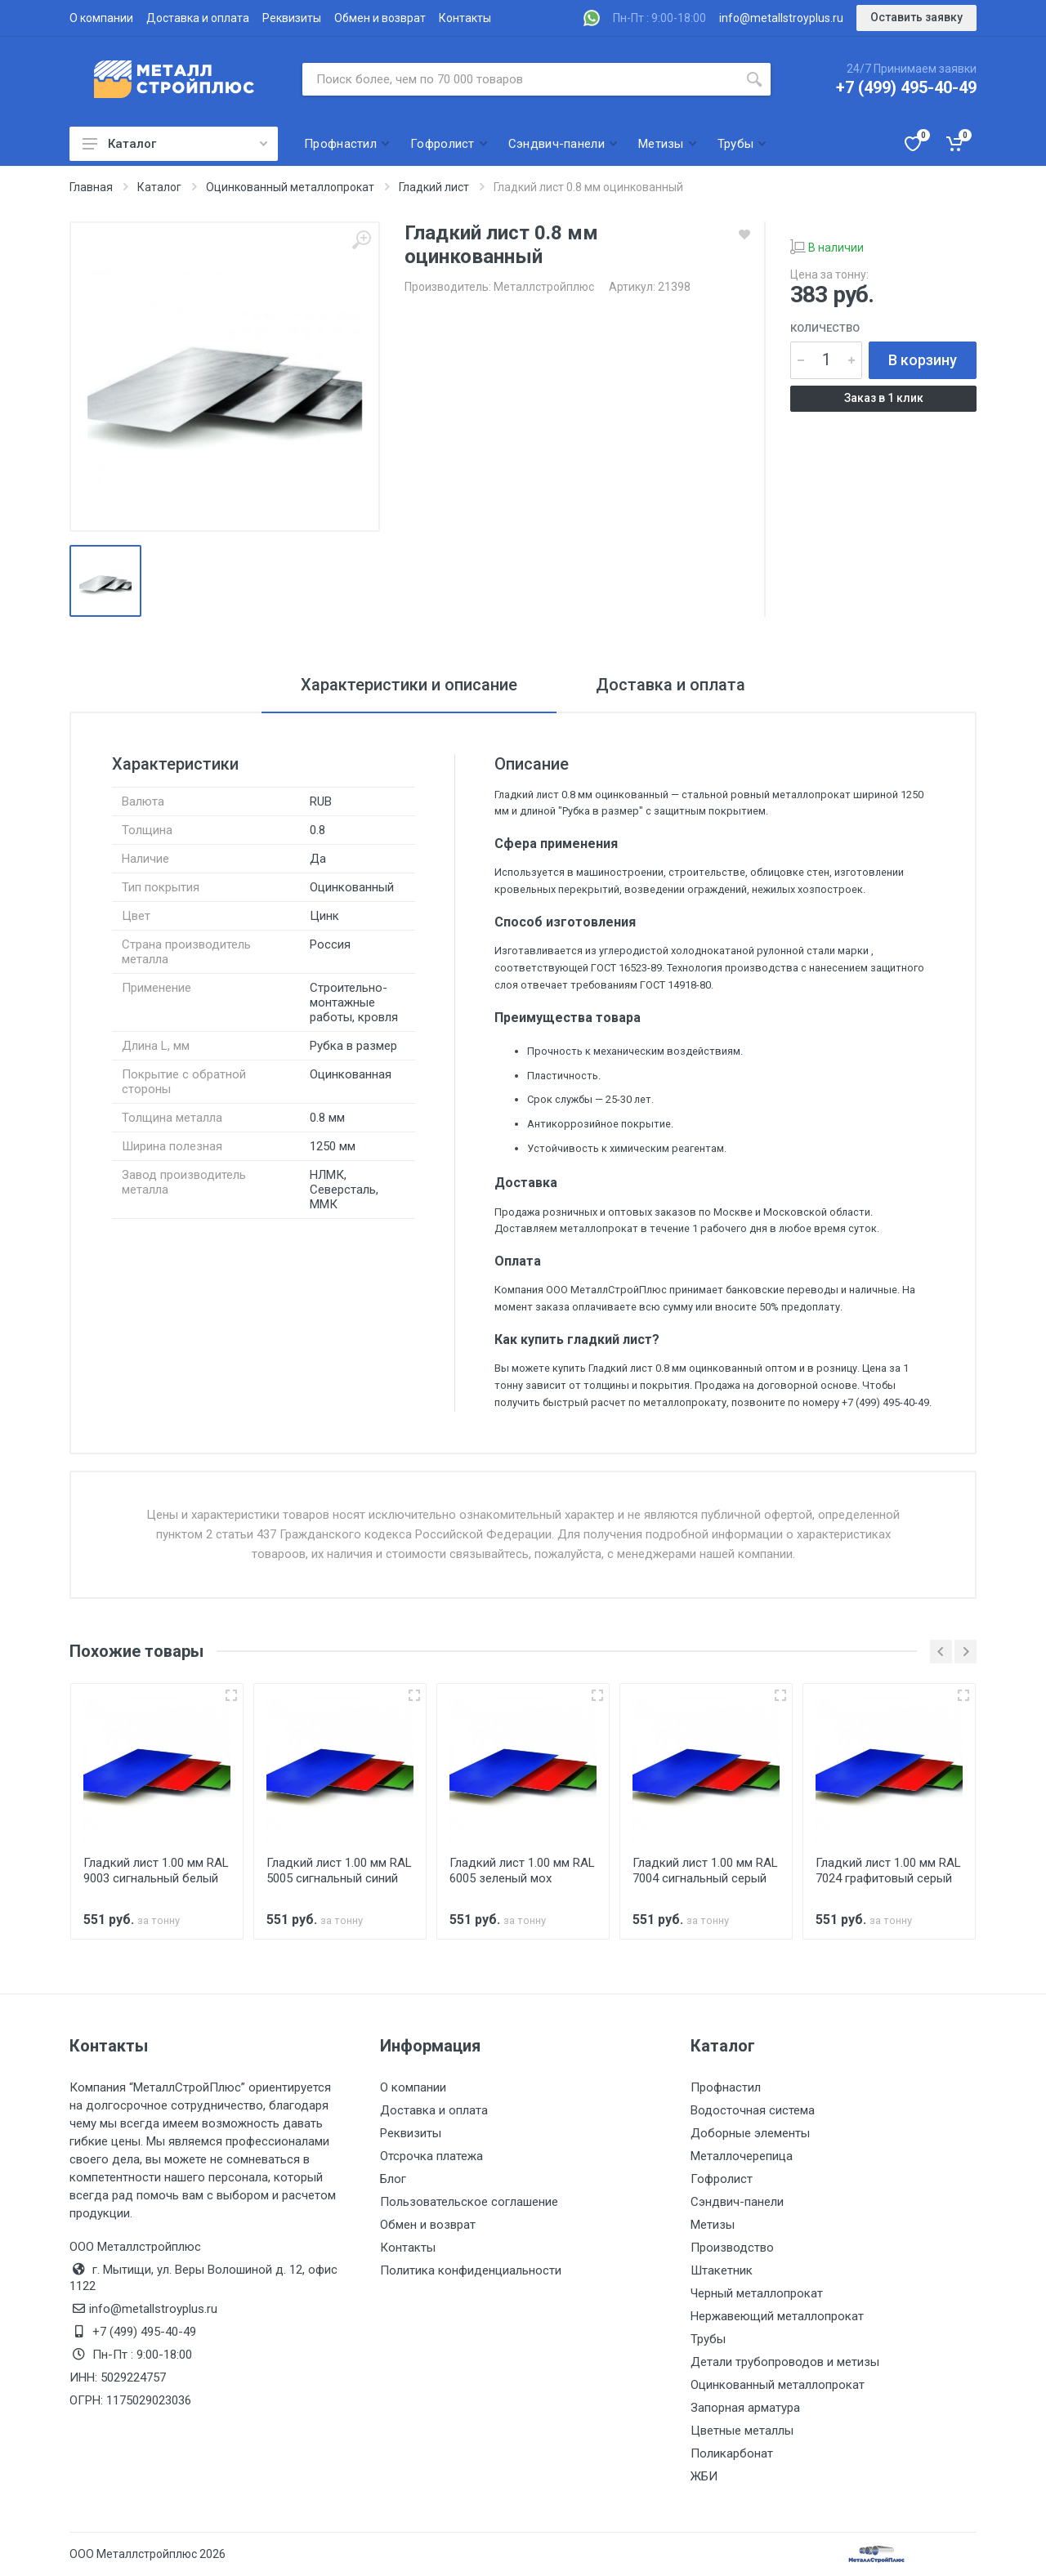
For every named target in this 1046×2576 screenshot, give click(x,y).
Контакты (465, 18)
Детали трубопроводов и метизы (785, 2362)
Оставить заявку (916, 17)
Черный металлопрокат (757, 2293)
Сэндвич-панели (737, 2201)
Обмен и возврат (380, 18)
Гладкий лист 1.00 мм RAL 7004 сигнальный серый (705, 1870)
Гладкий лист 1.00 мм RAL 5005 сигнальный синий (339, 1870)
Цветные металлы (742, 2430)
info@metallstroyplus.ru (781, 18)
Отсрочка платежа (431, 2156)
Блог (393, 2179)
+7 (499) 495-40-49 (906, 87)
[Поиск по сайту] (520, 79)
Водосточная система (753, 2110)
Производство (732, 2247)
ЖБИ (704, 2476)
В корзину (922, 359)
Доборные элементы (750, 2133)
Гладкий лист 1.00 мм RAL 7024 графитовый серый (888, 1870)
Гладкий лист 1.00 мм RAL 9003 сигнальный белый (156, 1870)
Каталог (175, 143)
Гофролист (722, 2179)
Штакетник (722, 2270)
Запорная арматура (745, 2407)
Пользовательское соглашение (469, 2201)
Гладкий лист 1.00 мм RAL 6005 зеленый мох (522, 1870)
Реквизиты (291, 18)
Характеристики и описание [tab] (409, 684)
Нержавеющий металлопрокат (777, 2316)
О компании (101, 18)
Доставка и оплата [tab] (670, 684)
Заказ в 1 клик (883, 397)
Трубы (708, 2339)
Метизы (713, 2224)
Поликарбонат (732, 2453)
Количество (825, 328)
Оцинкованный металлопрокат (778, 2384)
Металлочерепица (742, 2156)
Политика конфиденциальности (470, 2270)
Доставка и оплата (197, 18)
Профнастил (726, 2087)
